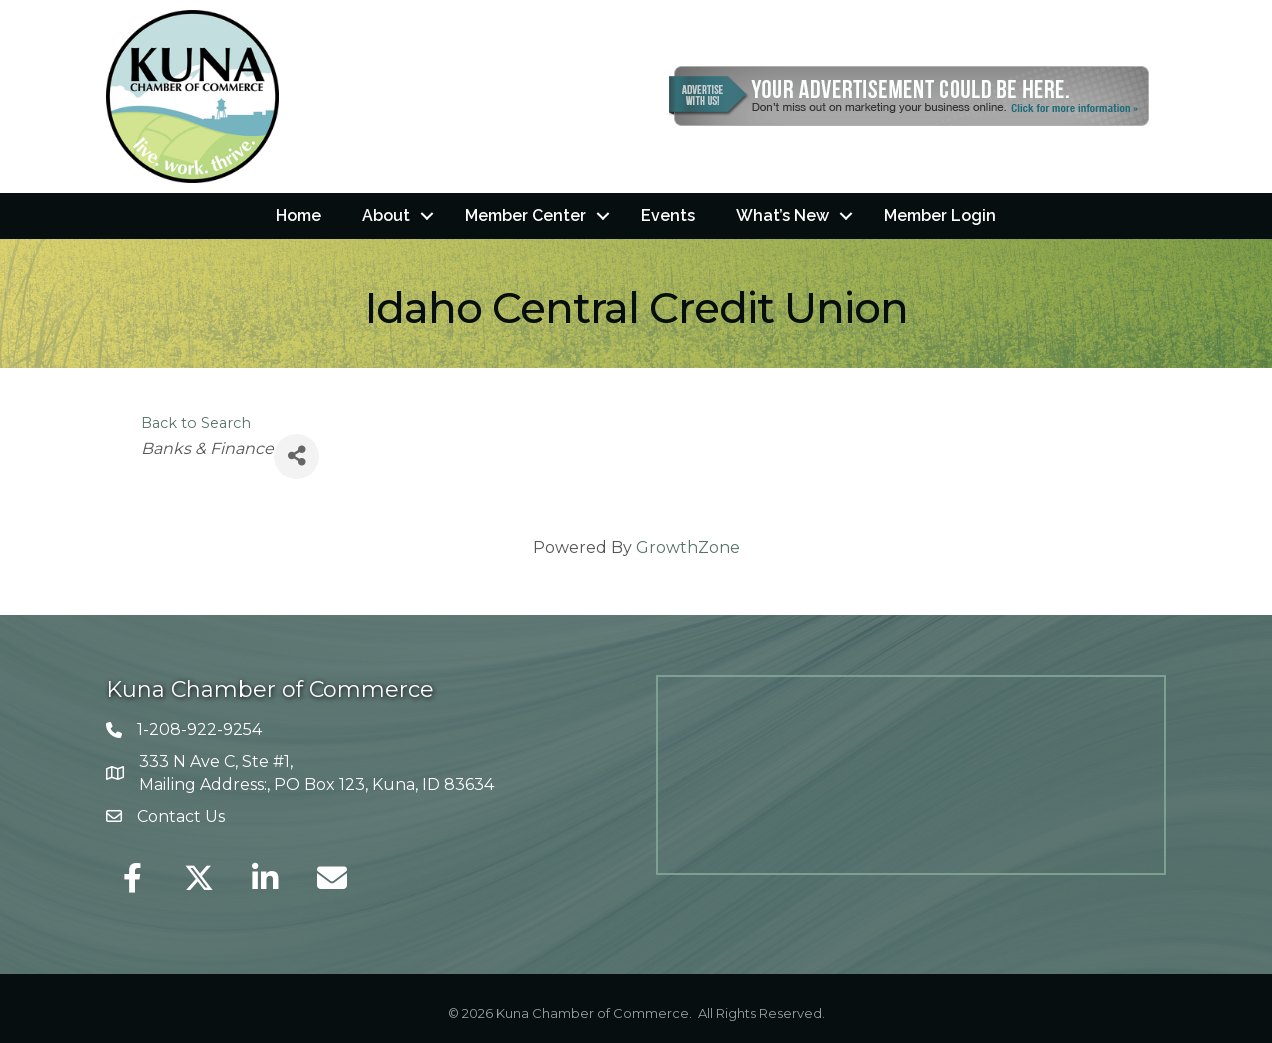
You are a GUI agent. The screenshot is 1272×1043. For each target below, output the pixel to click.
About (386, 215)
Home (298, 215)
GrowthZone (688, 546)
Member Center (525, 215)
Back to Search (196, 422)
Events (668, 215)
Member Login (940, 215)
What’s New (782, 215)
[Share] (296, 455)
